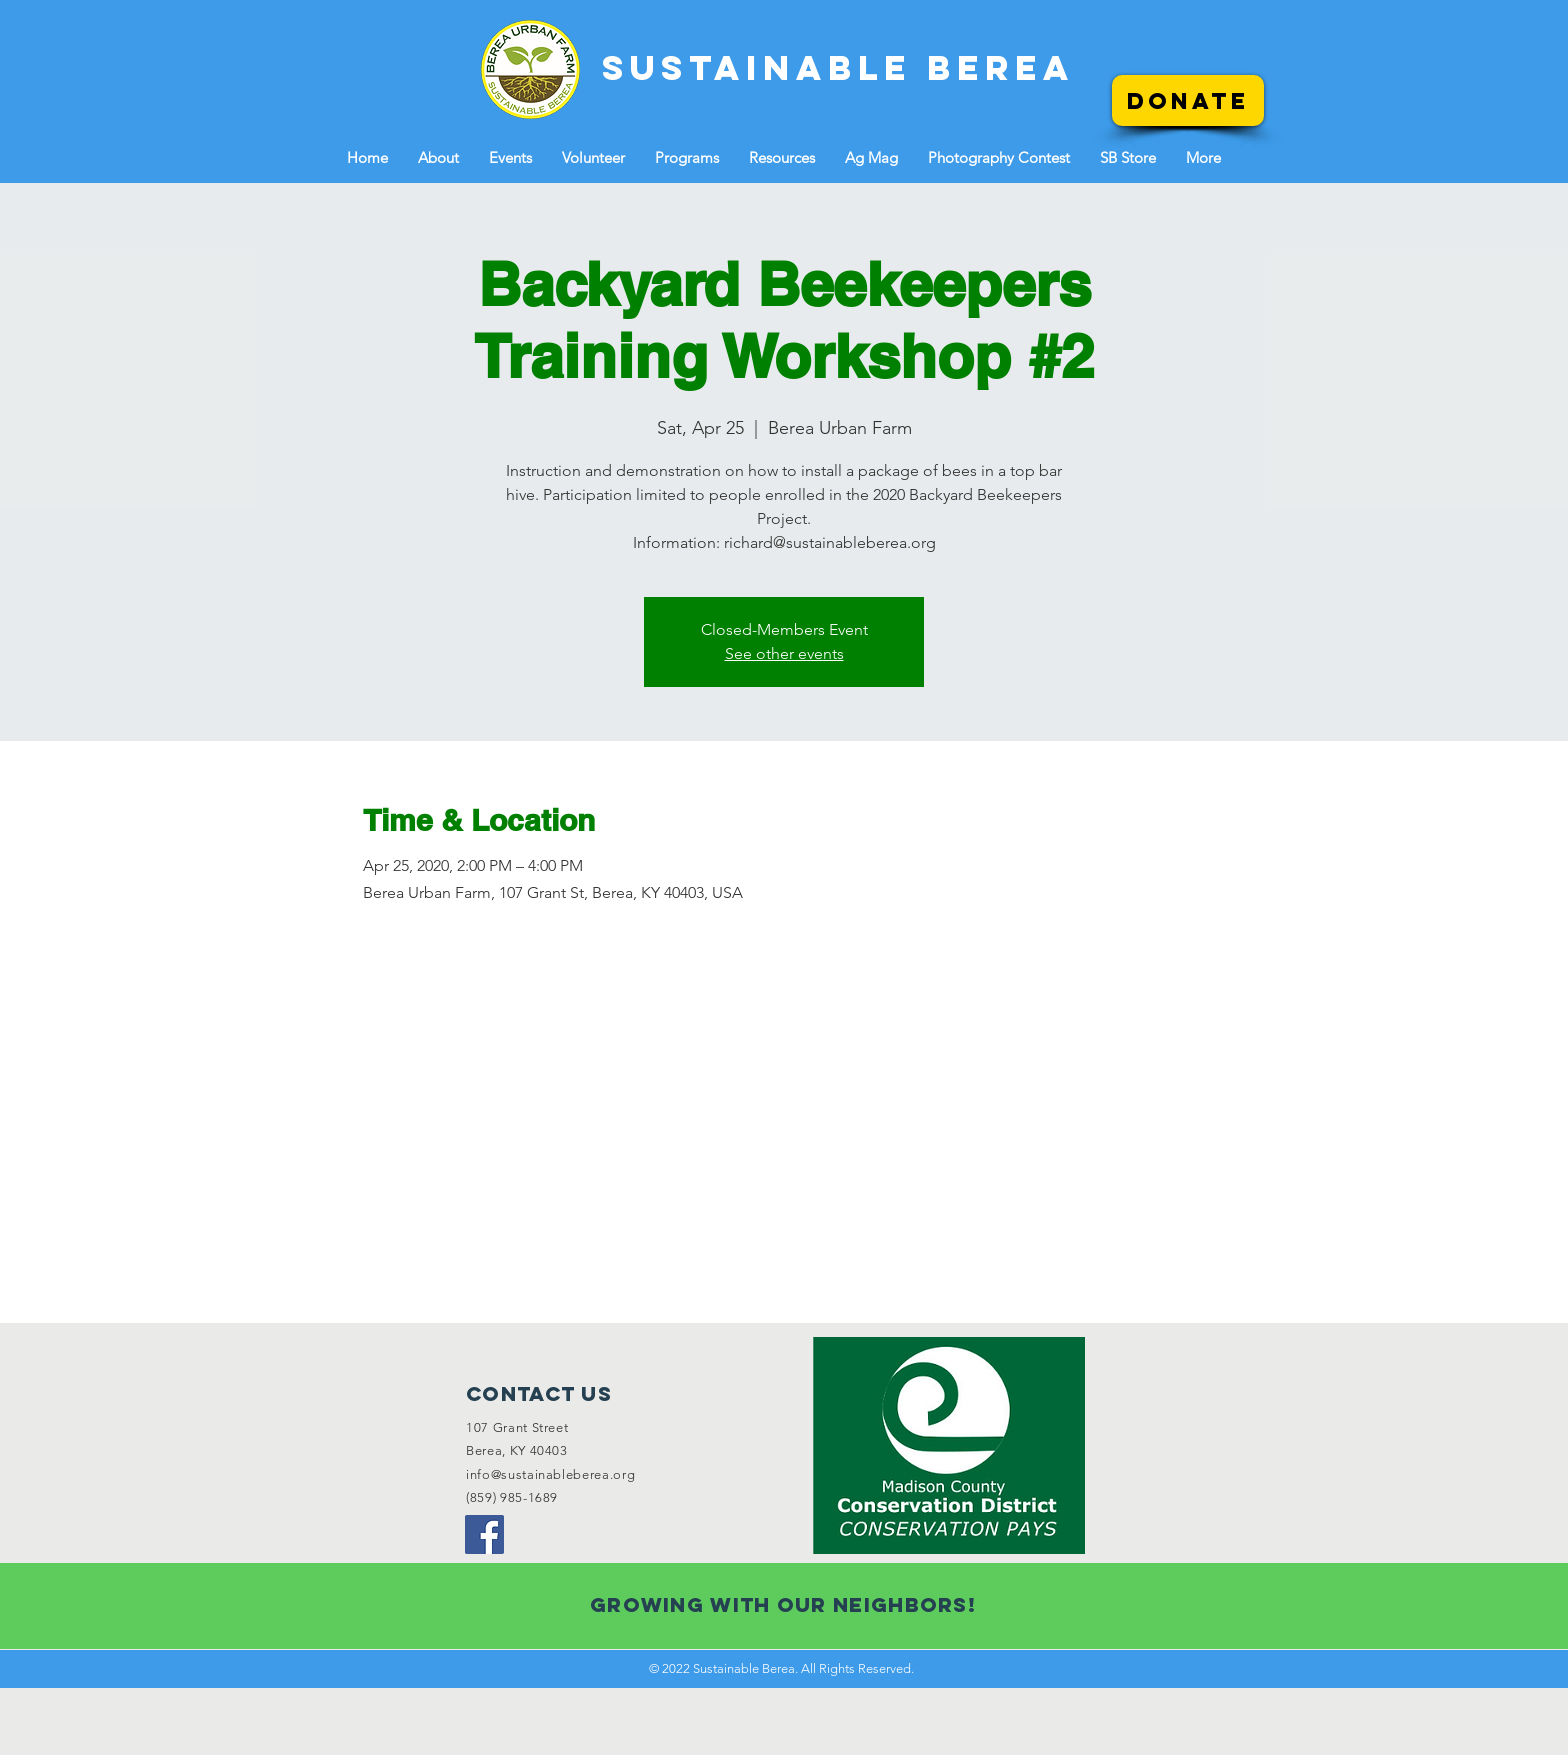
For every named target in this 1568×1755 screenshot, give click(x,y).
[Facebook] (484, 1534)
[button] (438, 157)
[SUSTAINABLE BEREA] (838, 67)
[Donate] (1188, 100)
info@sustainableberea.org (550, 1474)
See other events (784, 653)
